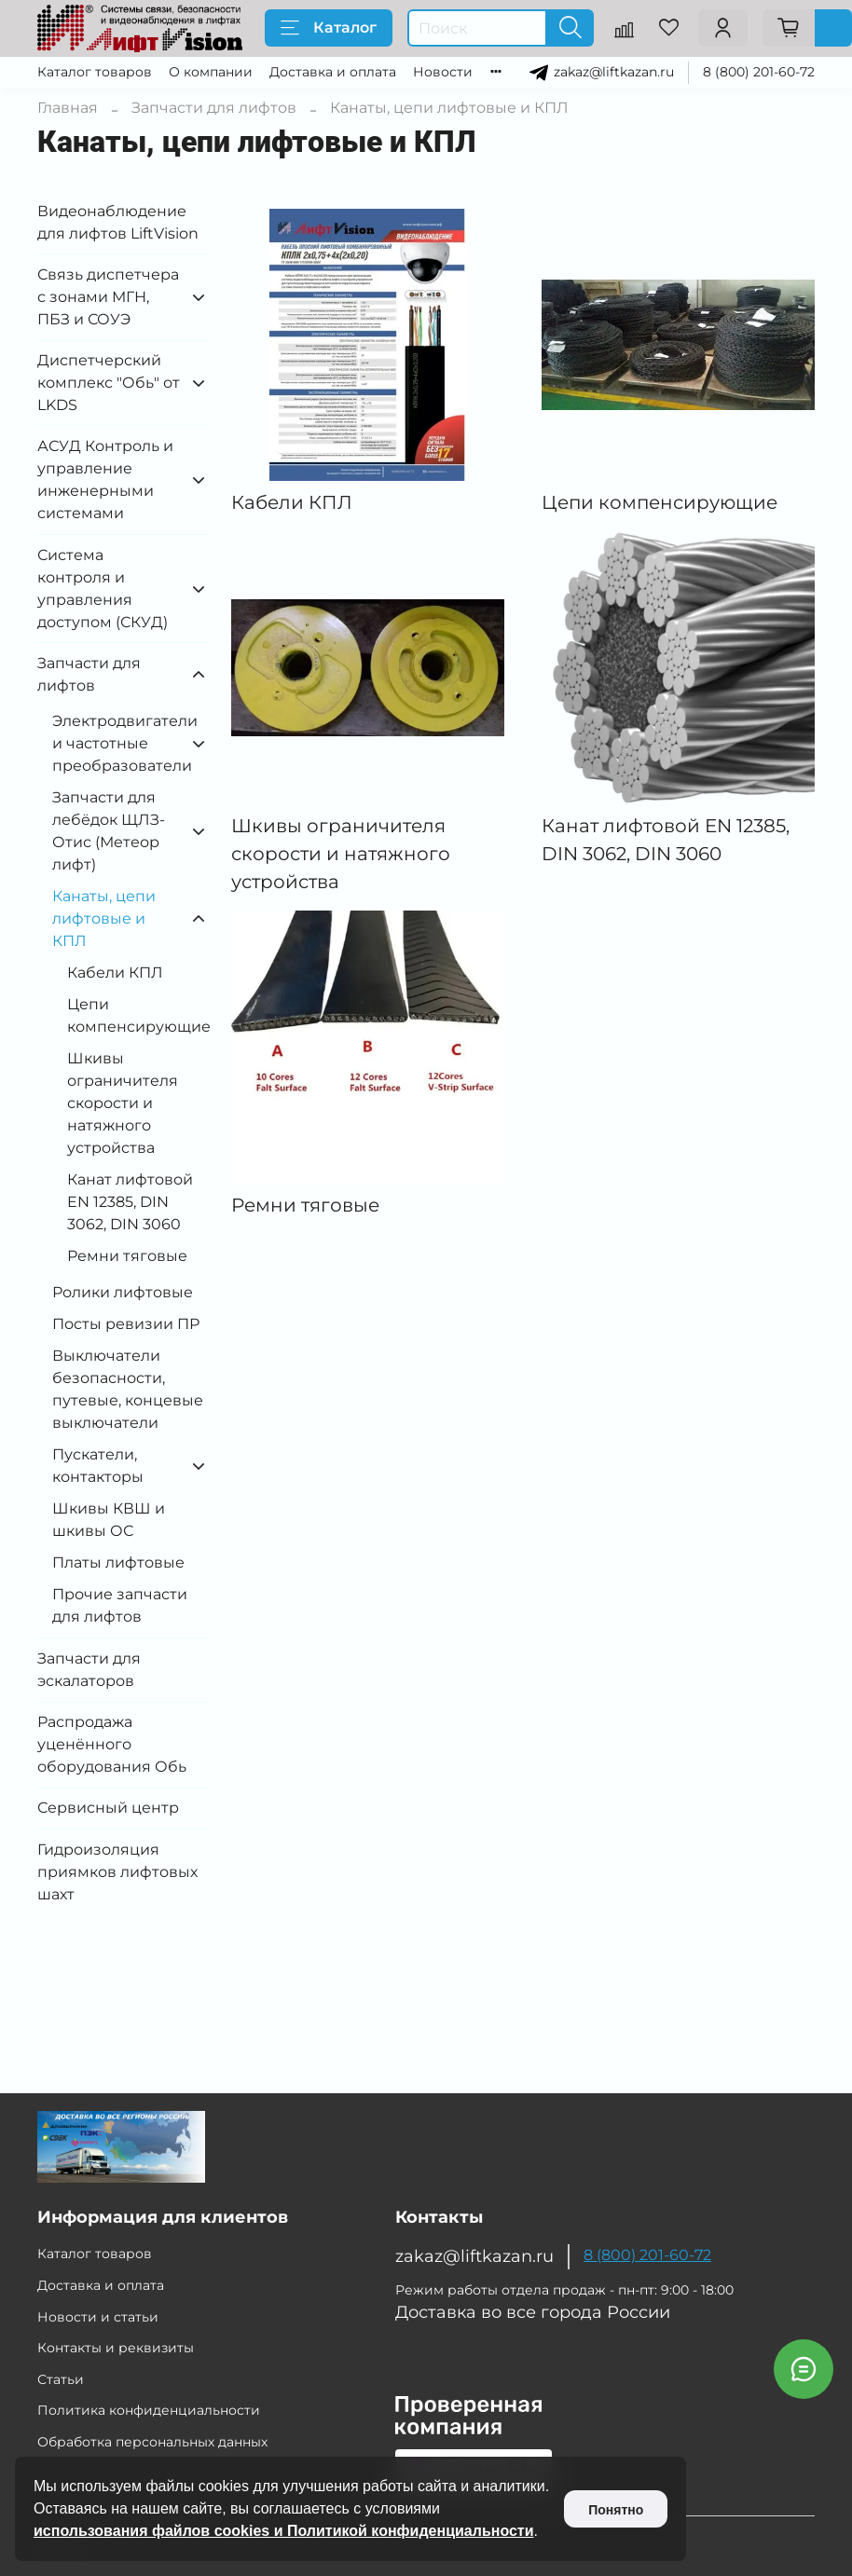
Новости (443, 71)
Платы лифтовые (118, 1562)
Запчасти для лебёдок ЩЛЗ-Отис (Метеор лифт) (108, 830)
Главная (67, 107)
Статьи (60, 2379)
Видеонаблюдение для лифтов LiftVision (118, 222)
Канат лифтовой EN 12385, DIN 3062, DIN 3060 (130, 1202)
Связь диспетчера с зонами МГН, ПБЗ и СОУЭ (108, 297)
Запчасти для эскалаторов (89, 1670)
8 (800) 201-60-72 (759, 71)
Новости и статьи (97, 2317)
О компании (211, 71)
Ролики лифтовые (122, 1292)
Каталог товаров (94, 71)
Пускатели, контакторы (98, 1466)
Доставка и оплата (332, 71)
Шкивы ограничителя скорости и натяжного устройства (122, 1103)
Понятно (615, 2509)
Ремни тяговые (127, 1256)
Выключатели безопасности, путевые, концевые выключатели (127, 1389)
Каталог (329, 28)
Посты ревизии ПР (125, 1324)
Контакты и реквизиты (115, 2347)
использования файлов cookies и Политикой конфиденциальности (284, 2531)
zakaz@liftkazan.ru (614, 70)
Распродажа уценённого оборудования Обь (111, 1744)
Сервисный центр (108, 1807)
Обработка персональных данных (152, 2441)
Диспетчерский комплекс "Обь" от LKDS (108, 382)
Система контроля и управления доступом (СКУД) (102, 588)
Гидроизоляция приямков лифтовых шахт (117, 1872)
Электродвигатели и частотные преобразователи (116, 743)
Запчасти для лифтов (213, 107)
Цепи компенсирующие (138, 1015)
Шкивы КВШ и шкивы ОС (108, 1520)
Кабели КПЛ (115, 972)
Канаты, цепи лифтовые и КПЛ (104, 918)
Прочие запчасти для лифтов (119, 1605)
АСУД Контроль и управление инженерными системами (105, 479)
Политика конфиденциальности (148, 2410)
